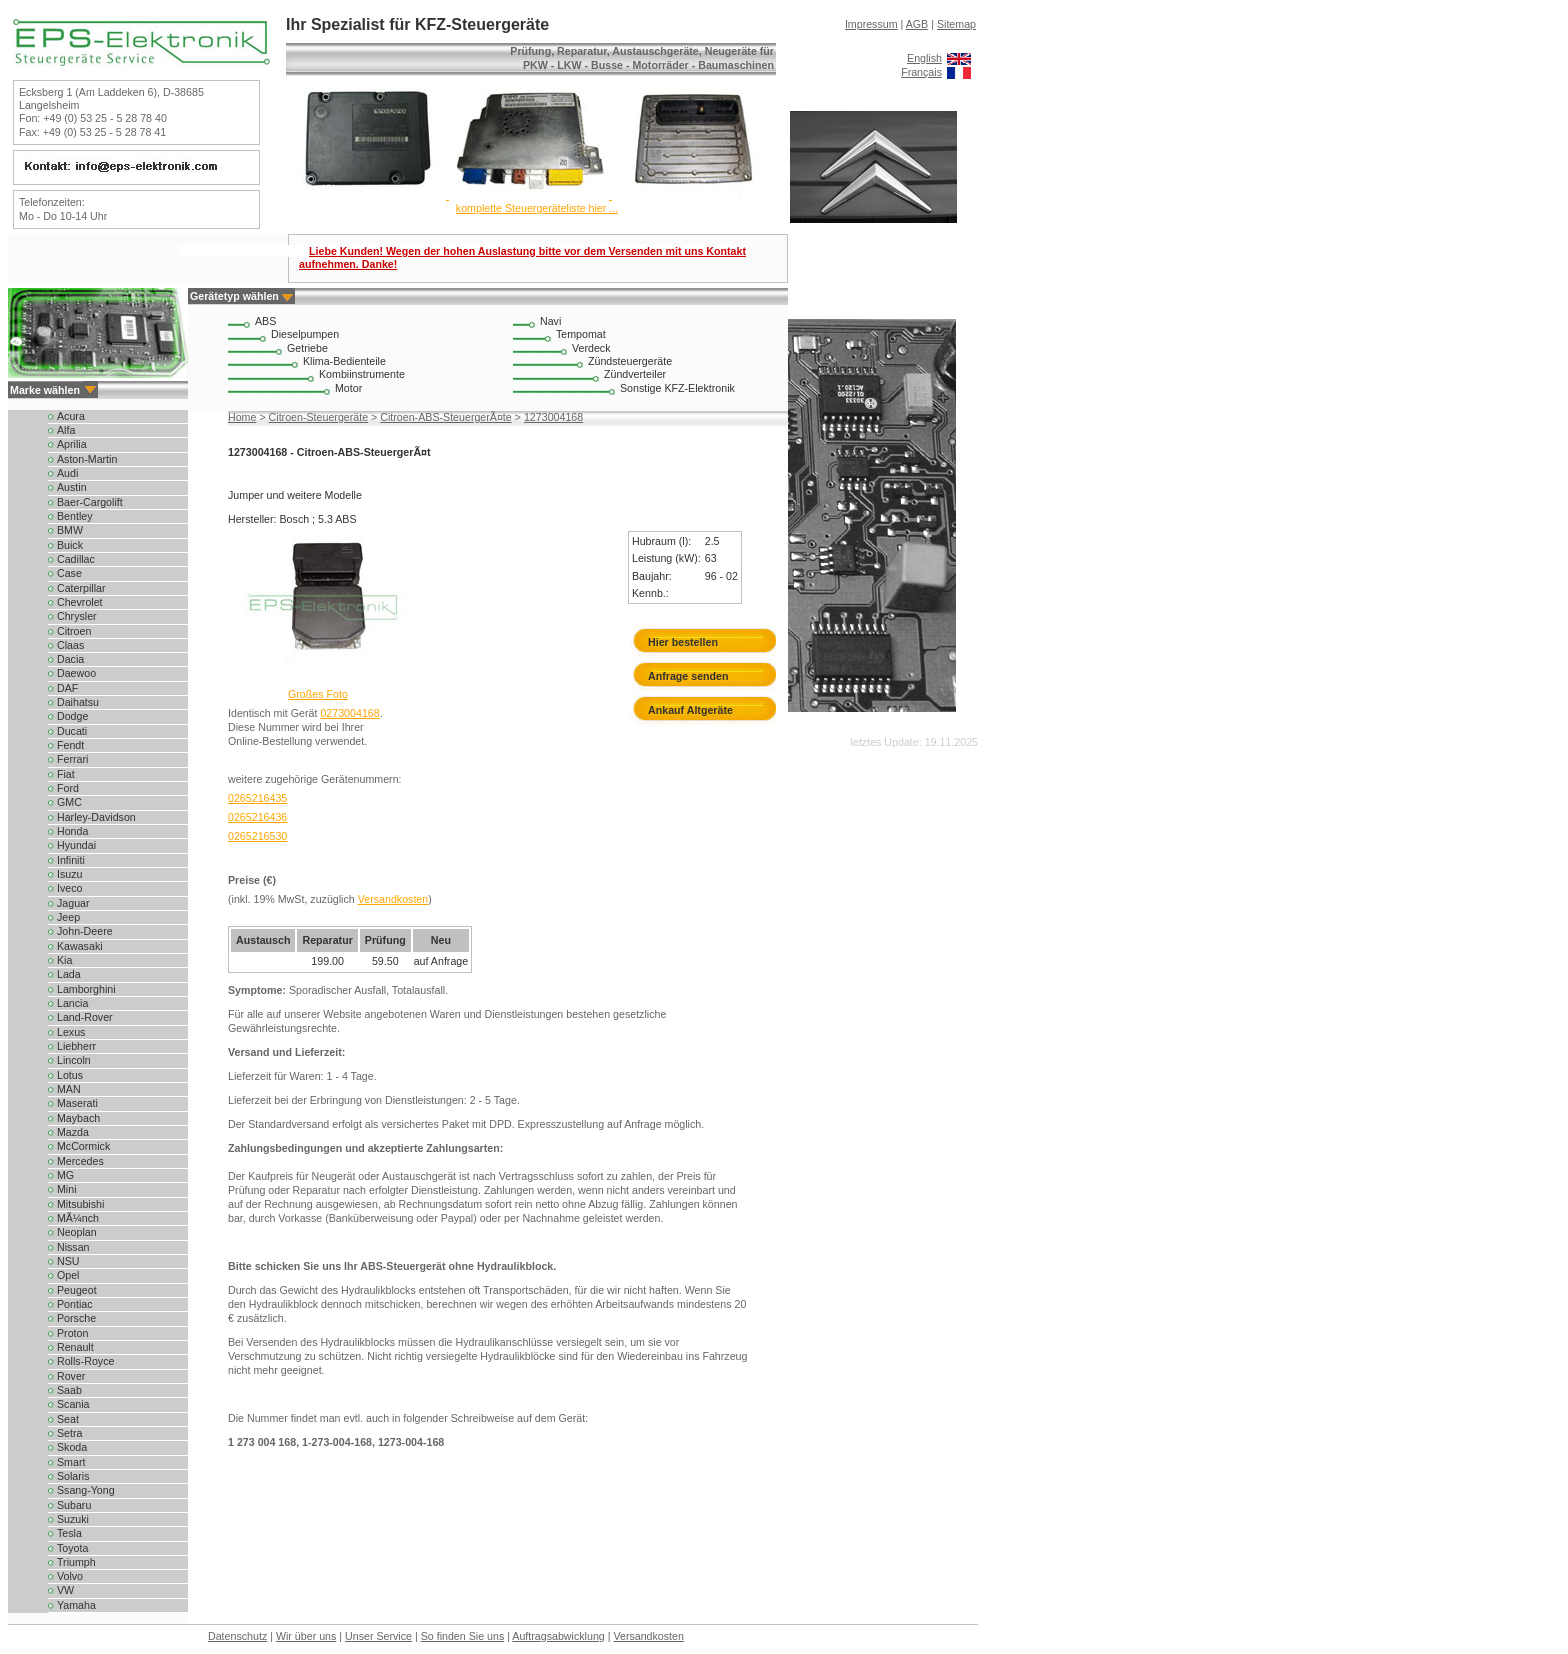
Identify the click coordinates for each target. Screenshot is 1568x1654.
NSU (68, 1261)
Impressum (871, 24)
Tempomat (581, 334)
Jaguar (73, 903)
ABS (265, 321)
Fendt (70, 745)
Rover (71, 1376)
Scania (73, 1404)
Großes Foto (318, 694)
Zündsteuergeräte (630, 361)
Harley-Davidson (96, 817)
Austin (72, 487)
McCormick (83, 1146)
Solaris (73, 1476)
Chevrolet (80, 602)
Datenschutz (237, 1636)
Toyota (72, 1548)
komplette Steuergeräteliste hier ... (537, 208)
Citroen (74, 631)
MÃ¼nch (78, 1218)
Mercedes (80, 1161)
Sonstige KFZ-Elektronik (677, 388)
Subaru (74, 1505)
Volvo (70, 1576)
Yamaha (76, 1605)
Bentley (75, 516)
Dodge (72, 716)
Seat (68, 1419)
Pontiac (75, 1304)
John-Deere (85, 931)
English (924, 58)
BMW (70, 530)
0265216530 (257, 836)
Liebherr (76, 1046)
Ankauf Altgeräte (690, 710)
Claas (70, 645)
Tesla (69, 1533)
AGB (917, 24)
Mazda (73, 1132)
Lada (69, 974)
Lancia (72, 1003)
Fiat (66, 774)
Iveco (69, 888)
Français (921, 72)
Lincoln (74, 1060)
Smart (71, 1462)
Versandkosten (393, 899)
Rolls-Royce (85, 1361)
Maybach (78, 1118)
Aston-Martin (87, 459)
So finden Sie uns (463, 1636)
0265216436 (257, 817)
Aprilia (72, 444)
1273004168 (553, 417)
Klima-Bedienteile (344, 361)
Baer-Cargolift (90, 502)
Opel (68, 1275)
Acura (71, 416)
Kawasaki (80, 946)
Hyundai (76, 845)
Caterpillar (81, 588)
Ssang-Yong (86, 1490)
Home (242, 417)
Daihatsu (78, 702)
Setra (69, 1433)
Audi (67, 473)
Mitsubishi (80, 1204)
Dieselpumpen (305, 334)
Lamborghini (86, 989)
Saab (69, 1390)
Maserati (77, 1103)
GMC (69, 802)
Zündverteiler (635, 374)
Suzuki (73, 1519)
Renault (75, 1347)
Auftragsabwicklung (558, 1636)
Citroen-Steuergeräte (319, 417)
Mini (67, 1189)
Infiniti (71, 860)
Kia (64, 960)
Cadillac (76, 559)
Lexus (71, 1032)
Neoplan (77, 1232)
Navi (550, 321)
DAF (67, 688)
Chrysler (77, 616)
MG (65, 1175)
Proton (72, 1333)
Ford (68, 788)
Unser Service (378, 1636)
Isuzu (69, 874)
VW (65, 1590)
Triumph (76, 1562)
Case (69, 573)
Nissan (73, 1247)
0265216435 (257, 798)
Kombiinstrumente (362, 374)
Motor (348, 388)
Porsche (76, 1318)
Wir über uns (306, 1636)
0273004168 (349, 713)
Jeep (68, 917)
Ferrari (72, 759)
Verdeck (591, 348)
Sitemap (956, 24)
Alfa (66, 430)
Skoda (72, 1447)
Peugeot (77, 1290)
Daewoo (76, 673)
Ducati (72, 731)
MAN (69, 1089)
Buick (70, 545)
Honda (72, 831)
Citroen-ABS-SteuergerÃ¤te (446, 417)
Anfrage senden (688, 676)
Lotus (70, 1075)
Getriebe (307, 348)
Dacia (70, 659)
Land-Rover (85, 1017)
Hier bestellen (683, 642)
